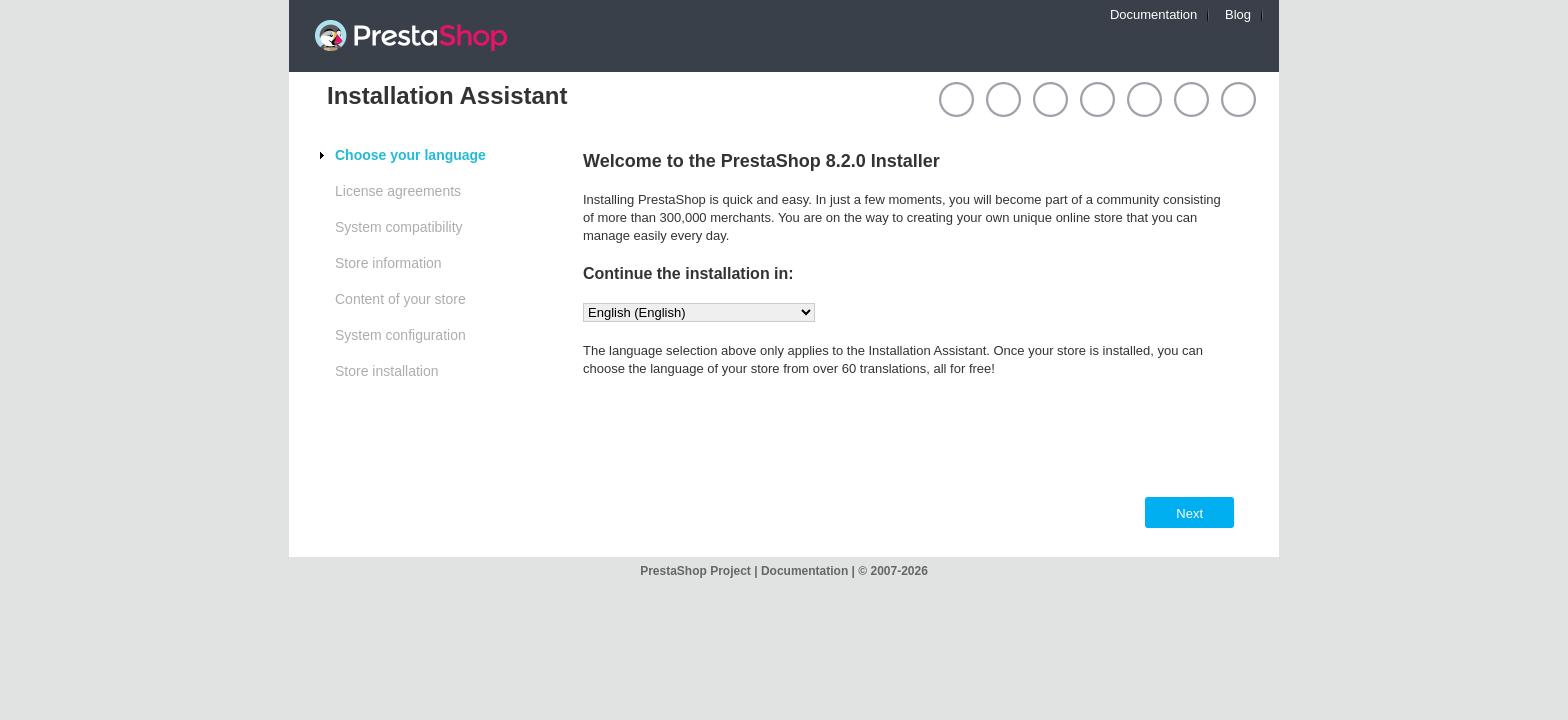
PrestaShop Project (697, 571)
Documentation (1153, 14)
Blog (1238, 14)
